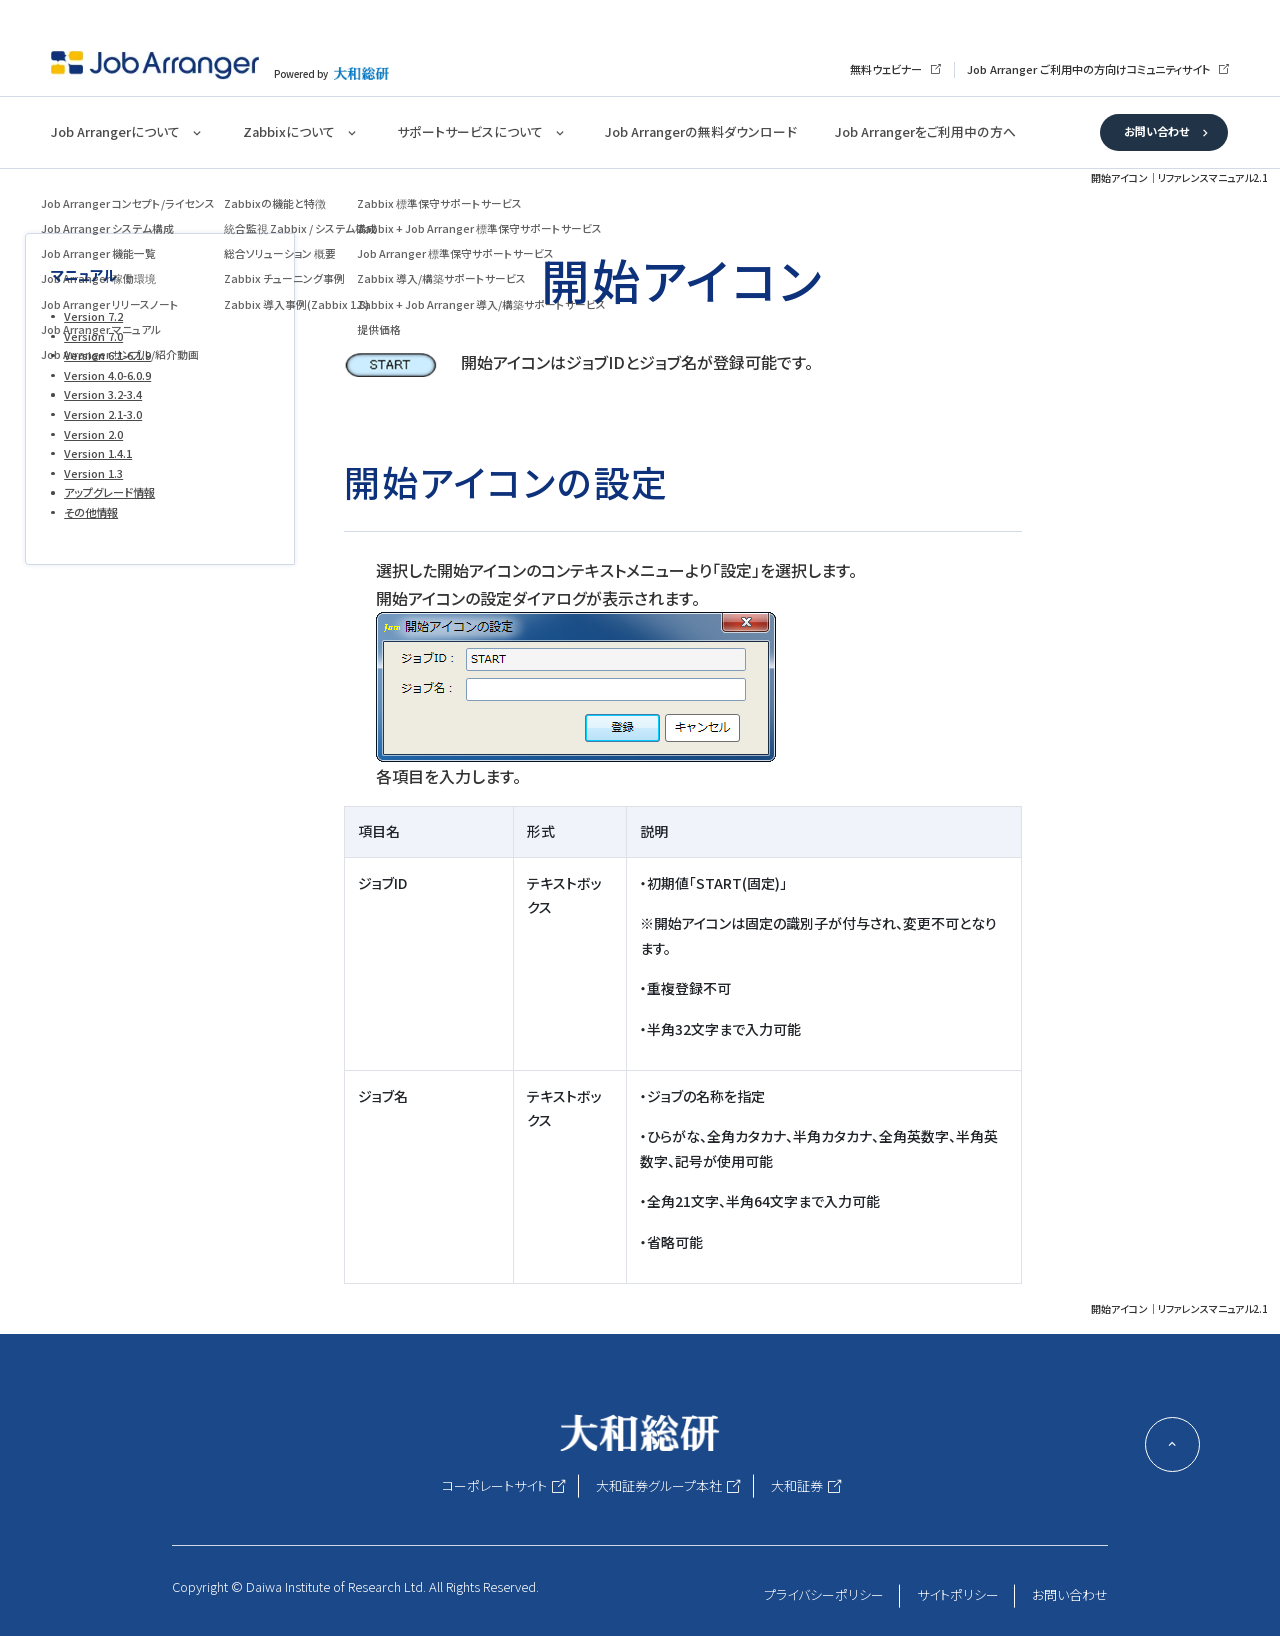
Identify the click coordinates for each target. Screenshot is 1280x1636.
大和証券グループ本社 (659, 1485)
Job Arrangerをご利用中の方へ (925, 131)
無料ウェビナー (886, 69)
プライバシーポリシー (824, 1594)
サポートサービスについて (470, 131)
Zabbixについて (289, 131)
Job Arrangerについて (115, 131)
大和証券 (797, 1485)
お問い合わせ (1156, 131)
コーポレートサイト (494, 1485)
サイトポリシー (958, 1594)
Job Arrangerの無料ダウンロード (700, 131)
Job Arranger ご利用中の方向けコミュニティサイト (1088, 69)
